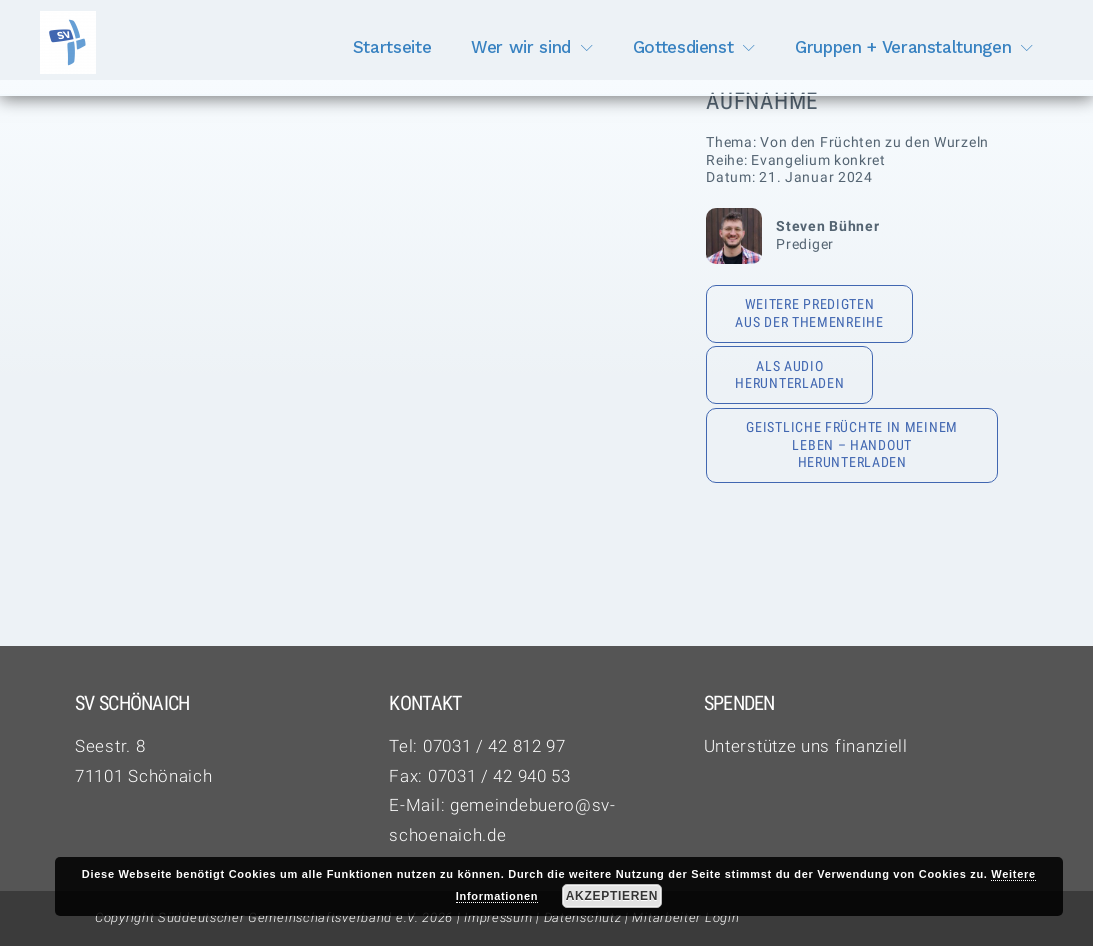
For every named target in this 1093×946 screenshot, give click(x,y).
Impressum (498, 917)
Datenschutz (583, 917)
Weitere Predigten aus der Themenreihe (809, 313)
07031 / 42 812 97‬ (494, 746)
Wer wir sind (521, 47)
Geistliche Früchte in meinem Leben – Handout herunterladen (852, 444)
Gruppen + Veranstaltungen (903, 47)
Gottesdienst (683, 47)
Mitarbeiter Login (685, 917)
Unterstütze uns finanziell (806, 746)
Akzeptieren (612, 896)
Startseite (392, 47)
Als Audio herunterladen (789, 375)
